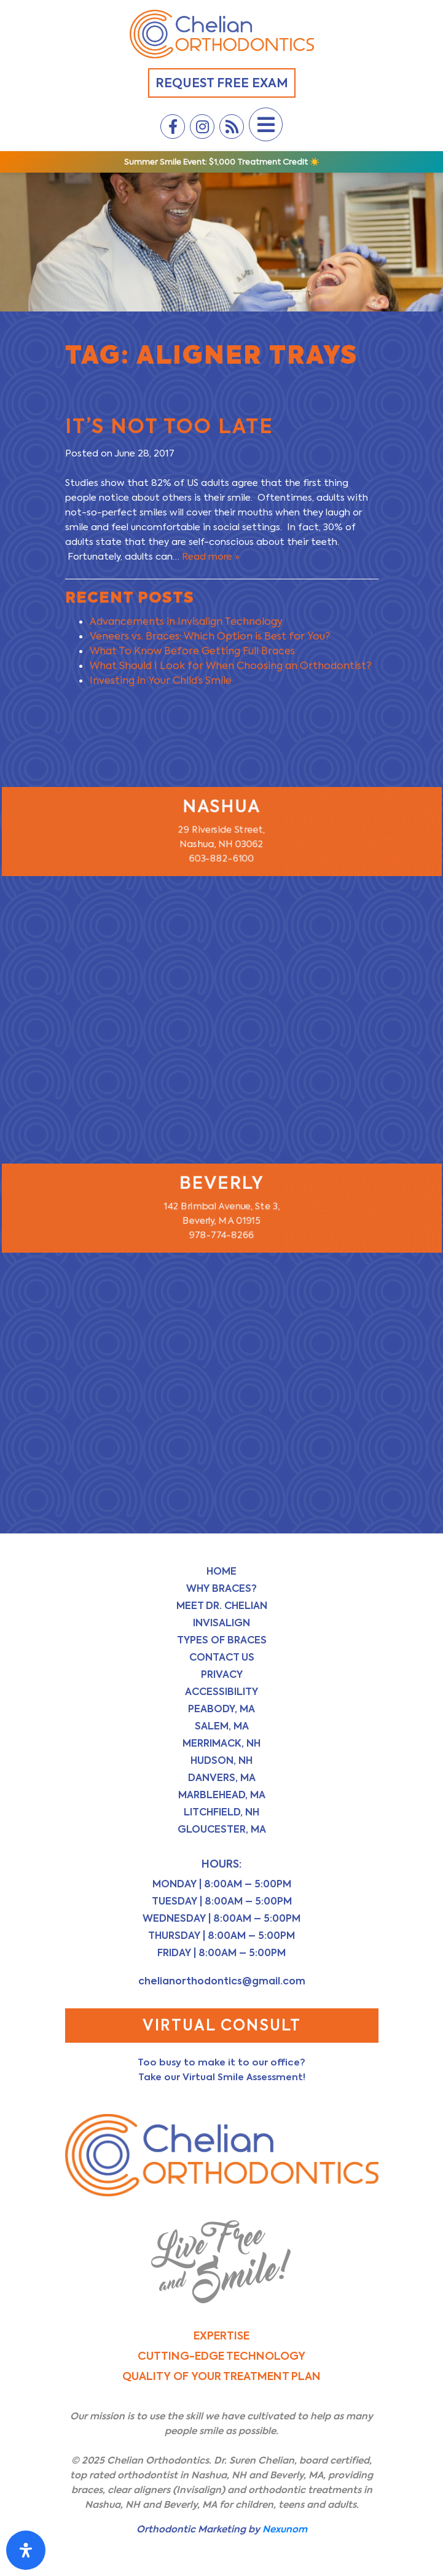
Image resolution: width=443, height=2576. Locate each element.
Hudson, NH (221, 1760)
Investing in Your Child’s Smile (161, 680)
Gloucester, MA (222, 1829)
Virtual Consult (222, 2025)
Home (221, 1571)
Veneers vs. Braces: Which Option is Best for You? (210, 636)
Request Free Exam (221, 83)
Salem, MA (222, 1726)
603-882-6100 (221, 860)
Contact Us (221, 1657)
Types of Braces (222, 1640)
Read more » (211, 556)
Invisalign (221, 1623)
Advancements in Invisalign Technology (186, 621)
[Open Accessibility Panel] (25, 2550)
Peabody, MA (221, 1709)
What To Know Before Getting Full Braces (192, 650)
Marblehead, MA (221, 1795)
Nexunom (284, 2529)
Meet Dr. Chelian (221, 1606)
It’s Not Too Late (169, 426)
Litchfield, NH (221, 1812)
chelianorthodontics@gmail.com (221, 1981)
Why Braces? (221, 1588)
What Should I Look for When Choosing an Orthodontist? (231, 665)
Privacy (222, 1674)
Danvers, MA (222, 1778)
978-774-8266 (221, 1237)
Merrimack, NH (221, 1743)
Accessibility (221, 1692)
